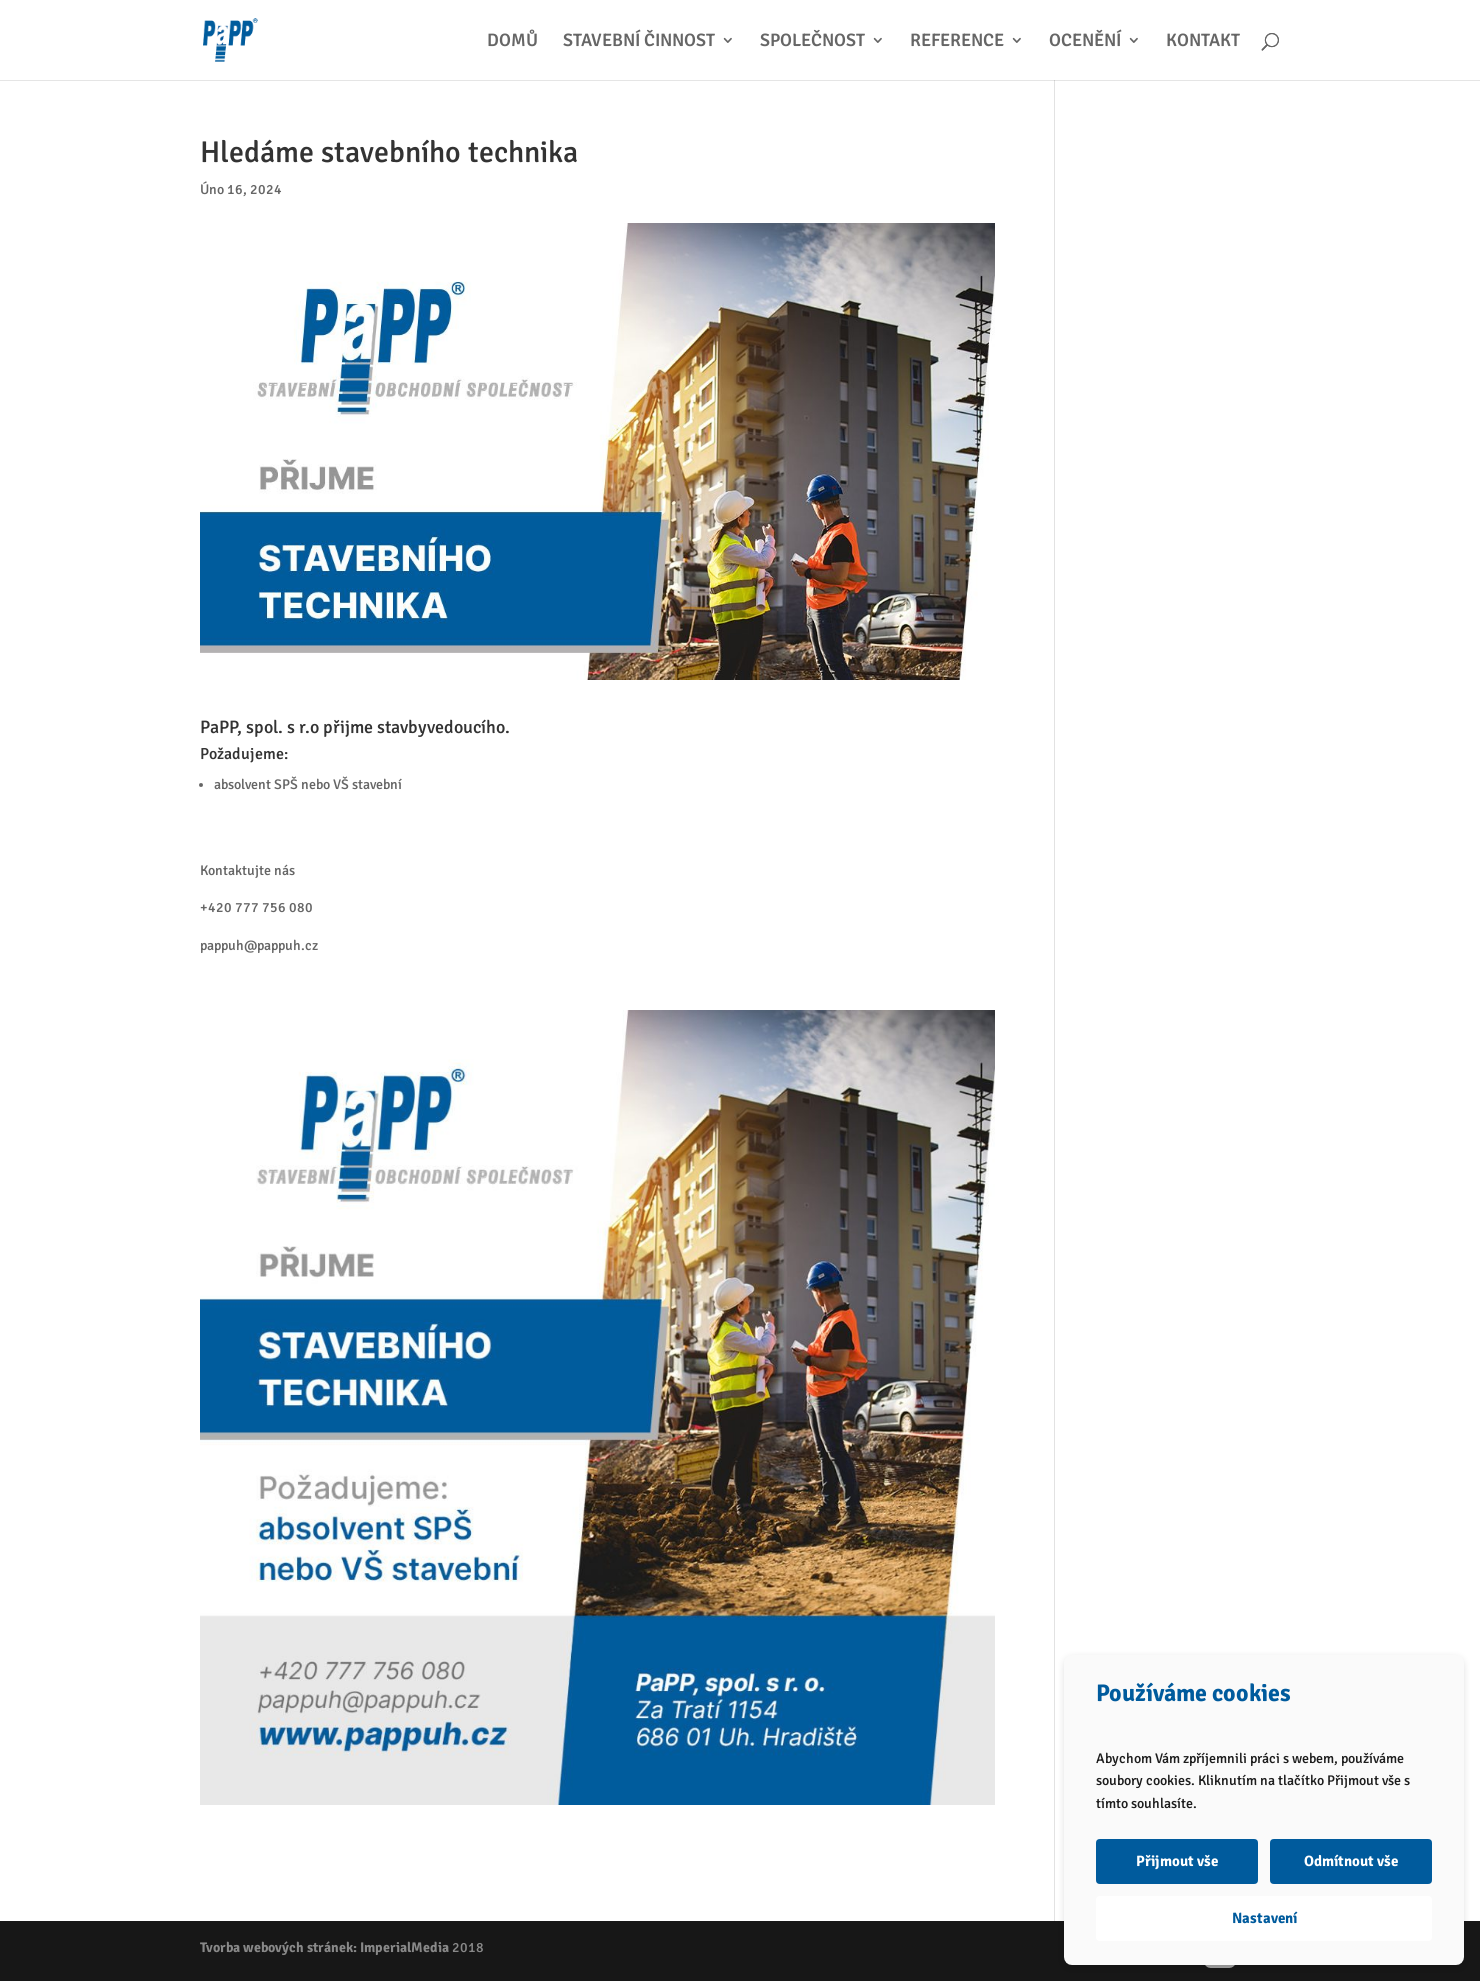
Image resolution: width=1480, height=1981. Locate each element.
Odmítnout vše (1351, 1861)
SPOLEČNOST (812, 42)
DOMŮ (512, 42)
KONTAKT (1203, 42)
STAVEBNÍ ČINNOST (639, 42)
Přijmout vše (1177, 1861)
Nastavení (1264, 1918)
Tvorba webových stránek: (278, 1947)
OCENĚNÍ (1085, 42)
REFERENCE (957, 42)
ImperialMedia (404, 1947)
